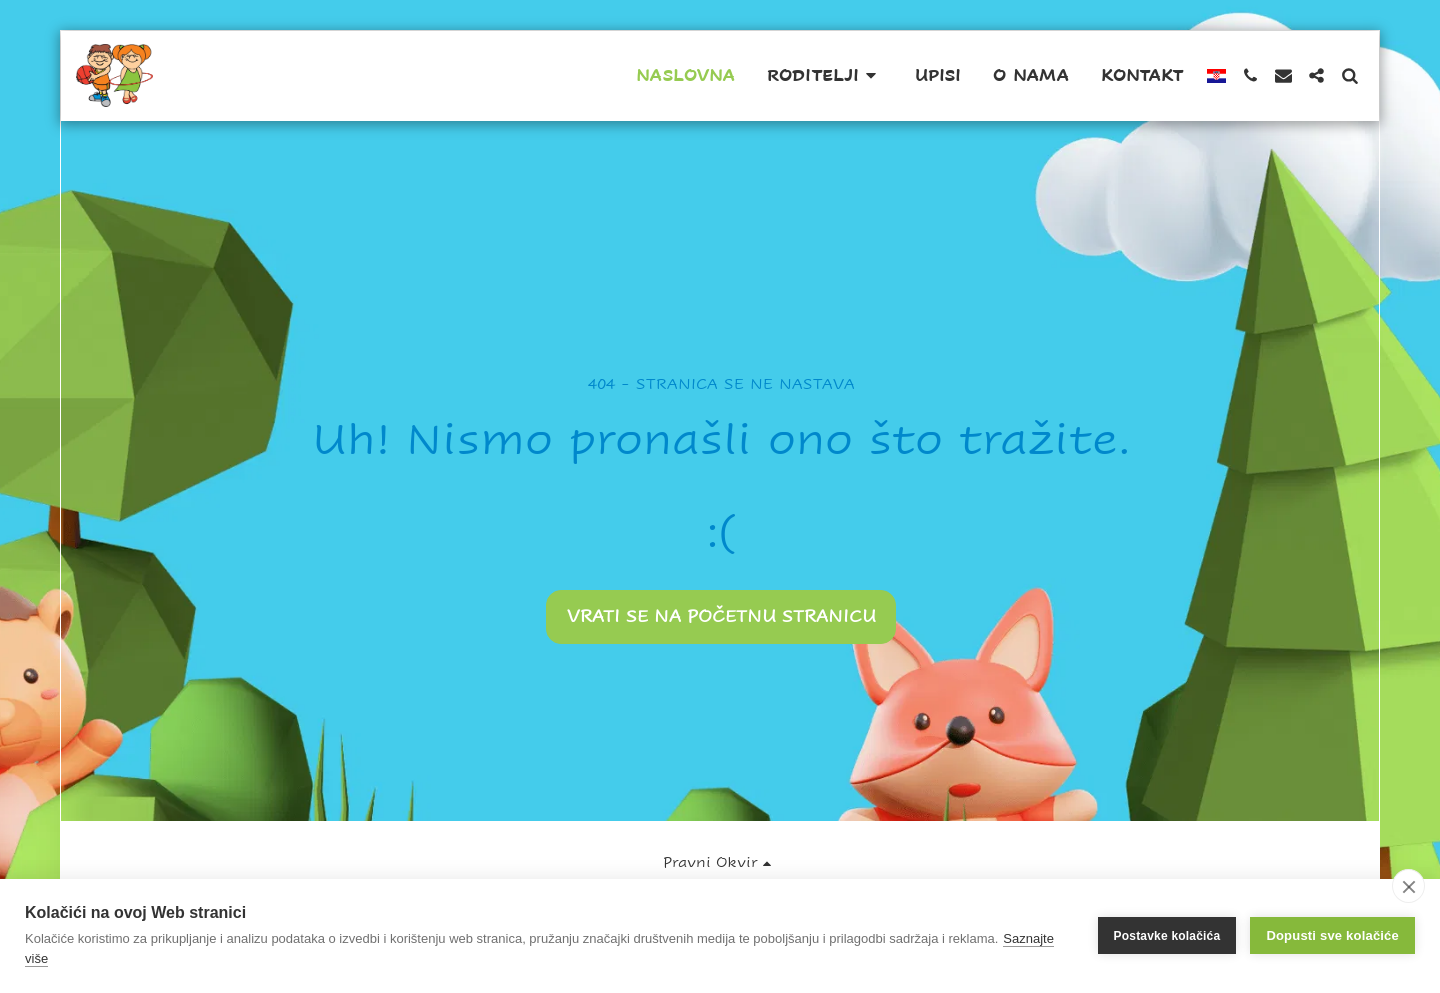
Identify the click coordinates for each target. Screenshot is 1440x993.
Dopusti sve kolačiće (1332, 935)
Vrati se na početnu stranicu (721, 616)
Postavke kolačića (1167, 936)
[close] (1408, 886)
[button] (824, 76)
